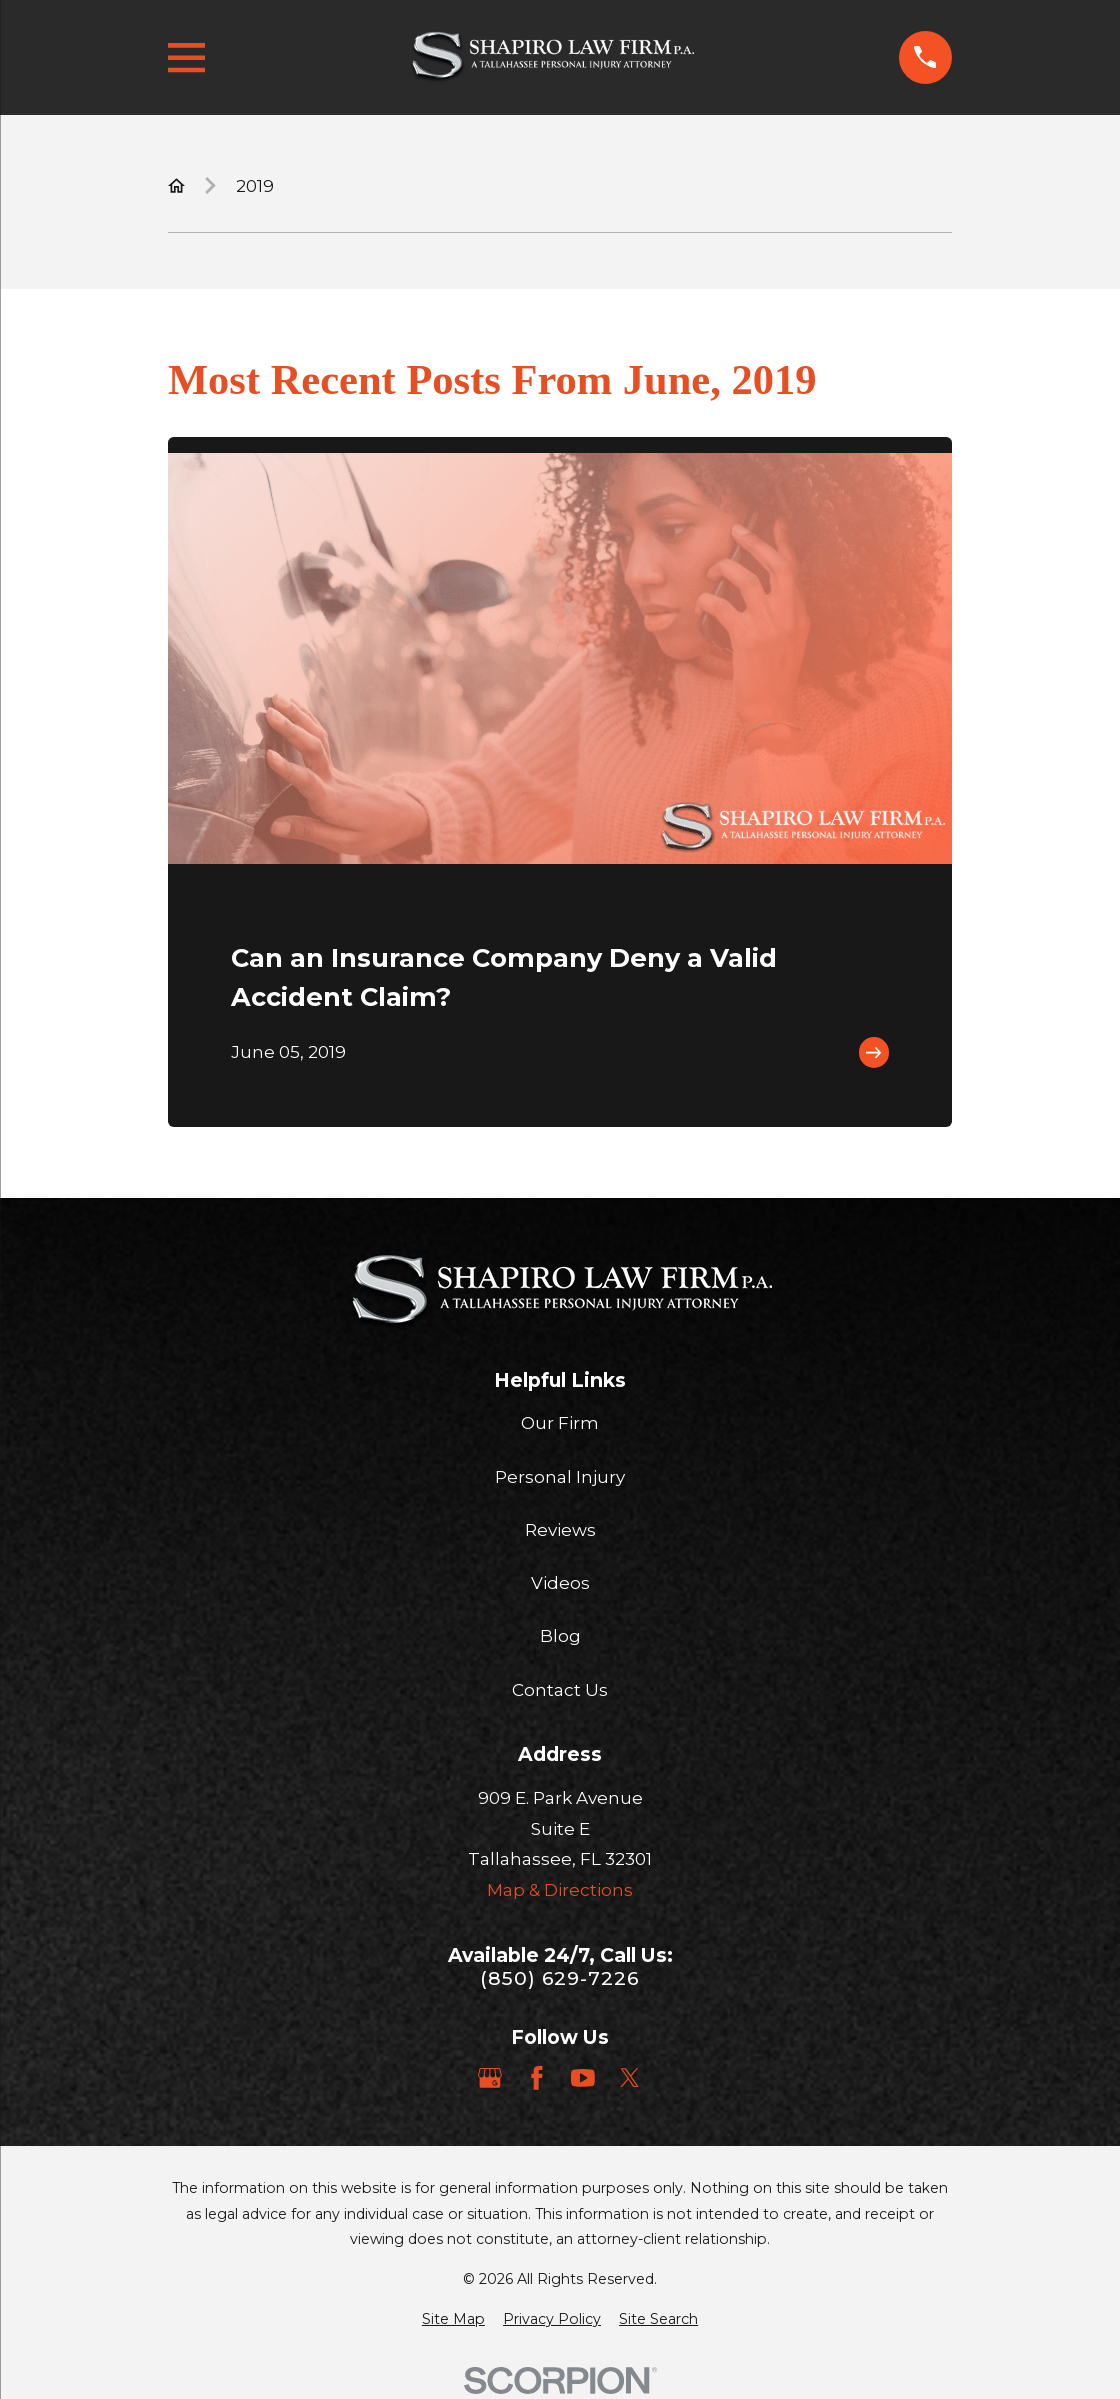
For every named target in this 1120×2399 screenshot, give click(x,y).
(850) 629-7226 (560, 1978)
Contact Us (560, 1690)
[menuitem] (453, 2320)
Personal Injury (560, 1477)
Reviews (560, 1530)
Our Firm (560, 1423)
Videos (560, 1583)
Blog (560, 1636)
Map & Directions (560, 1890)
